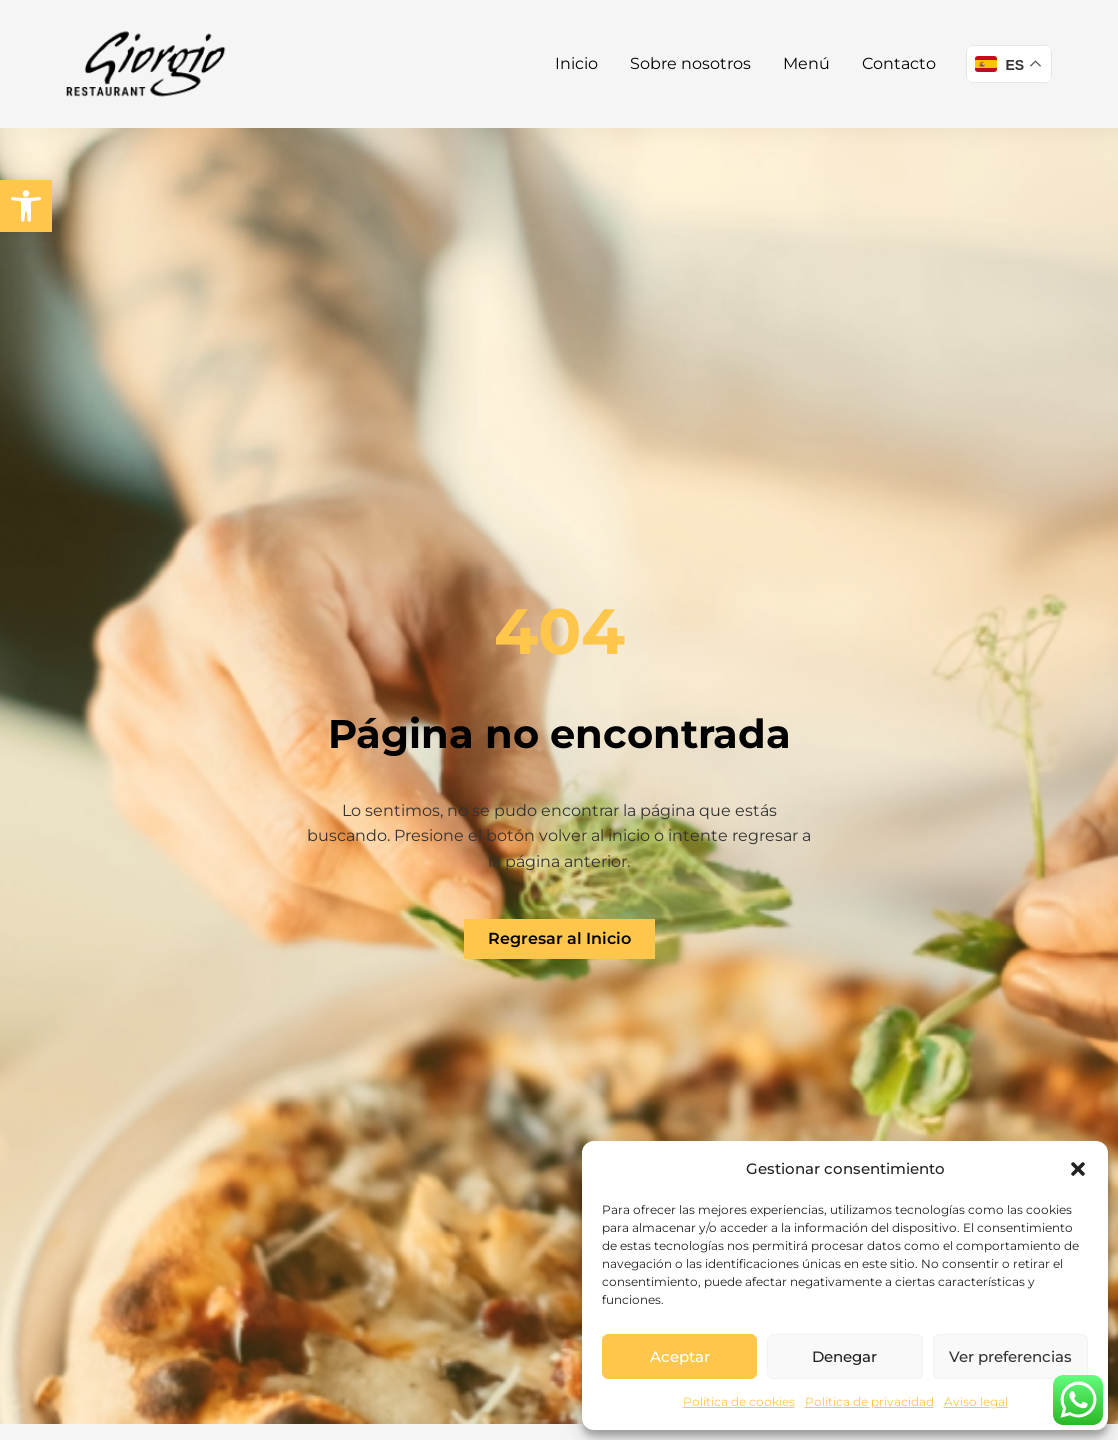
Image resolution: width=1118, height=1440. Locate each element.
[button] (26, 206)
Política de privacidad (869, 1401)
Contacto (899, 63)
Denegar (844, 1356)
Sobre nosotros (690, 63)
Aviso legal (976, 1401)
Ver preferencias (1010, 1356)
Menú (806, 63)
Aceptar (680, 1356)
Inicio (576, 63)
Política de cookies (739, 1401)
